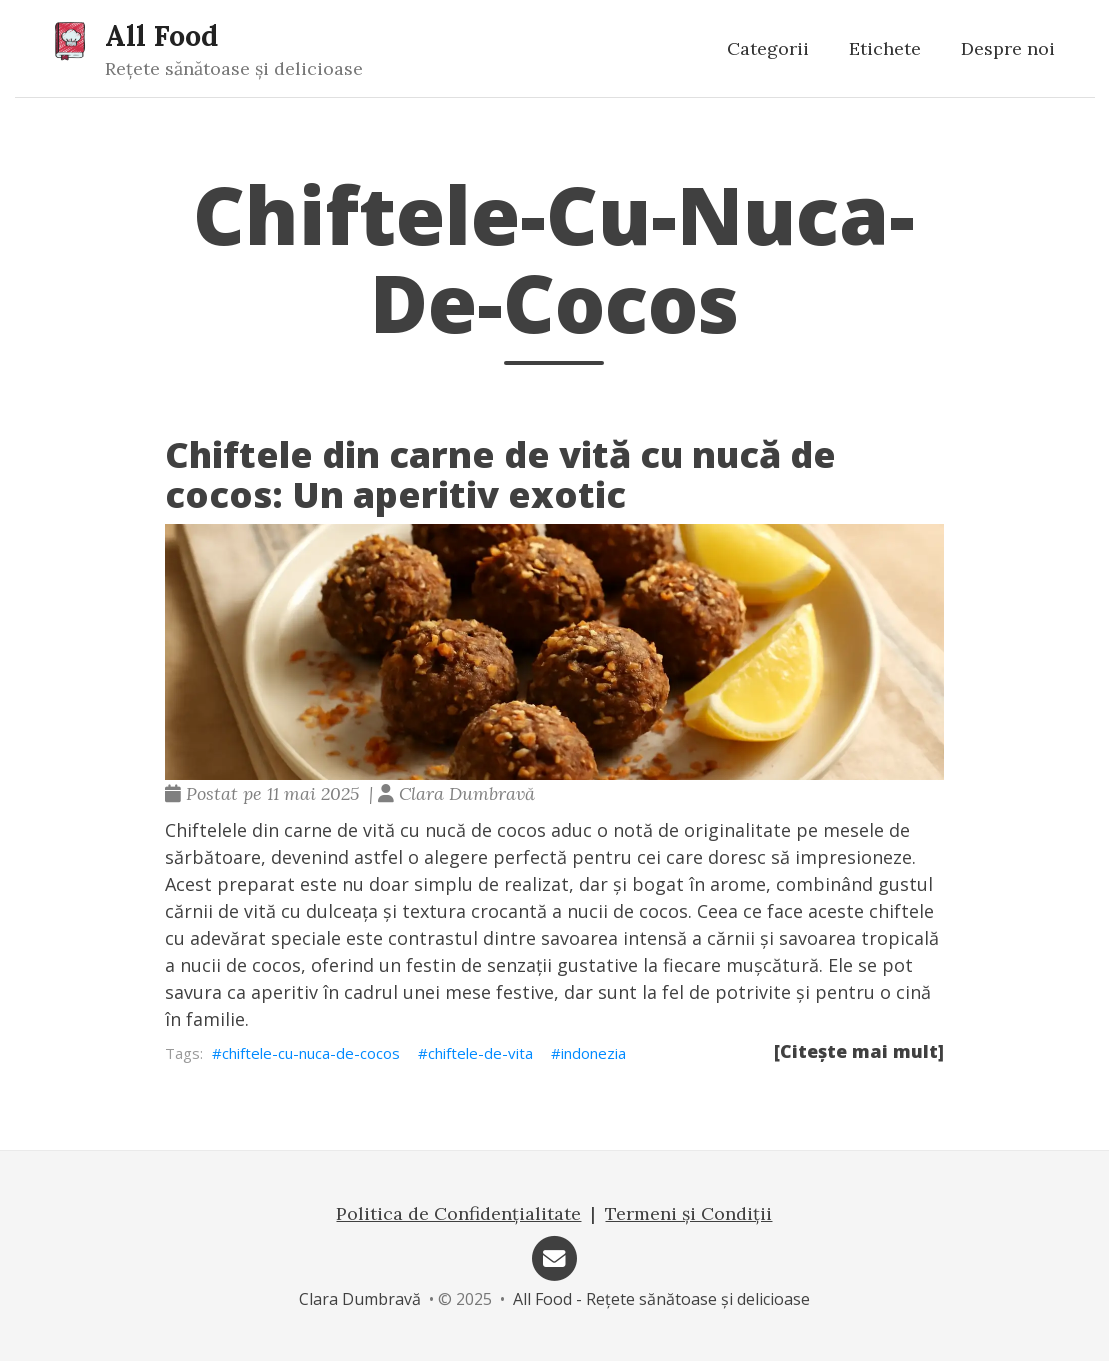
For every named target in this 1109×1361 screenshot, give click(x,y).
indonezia (593, 1053)
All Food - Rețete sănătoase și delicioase (661, 1299)
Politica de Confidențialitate (458, 1213)
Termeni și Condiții (688, 1213)
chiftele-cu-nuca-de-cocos (311, 1053)
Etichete (885, 48)
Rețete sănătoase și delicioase (234, 68)
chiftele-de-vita (480, 1053)
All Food (161, 35)
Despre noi (1008, 48)
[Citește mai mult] (859, 1051)
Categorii (768, 48)
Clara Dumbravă (360, 1299)
